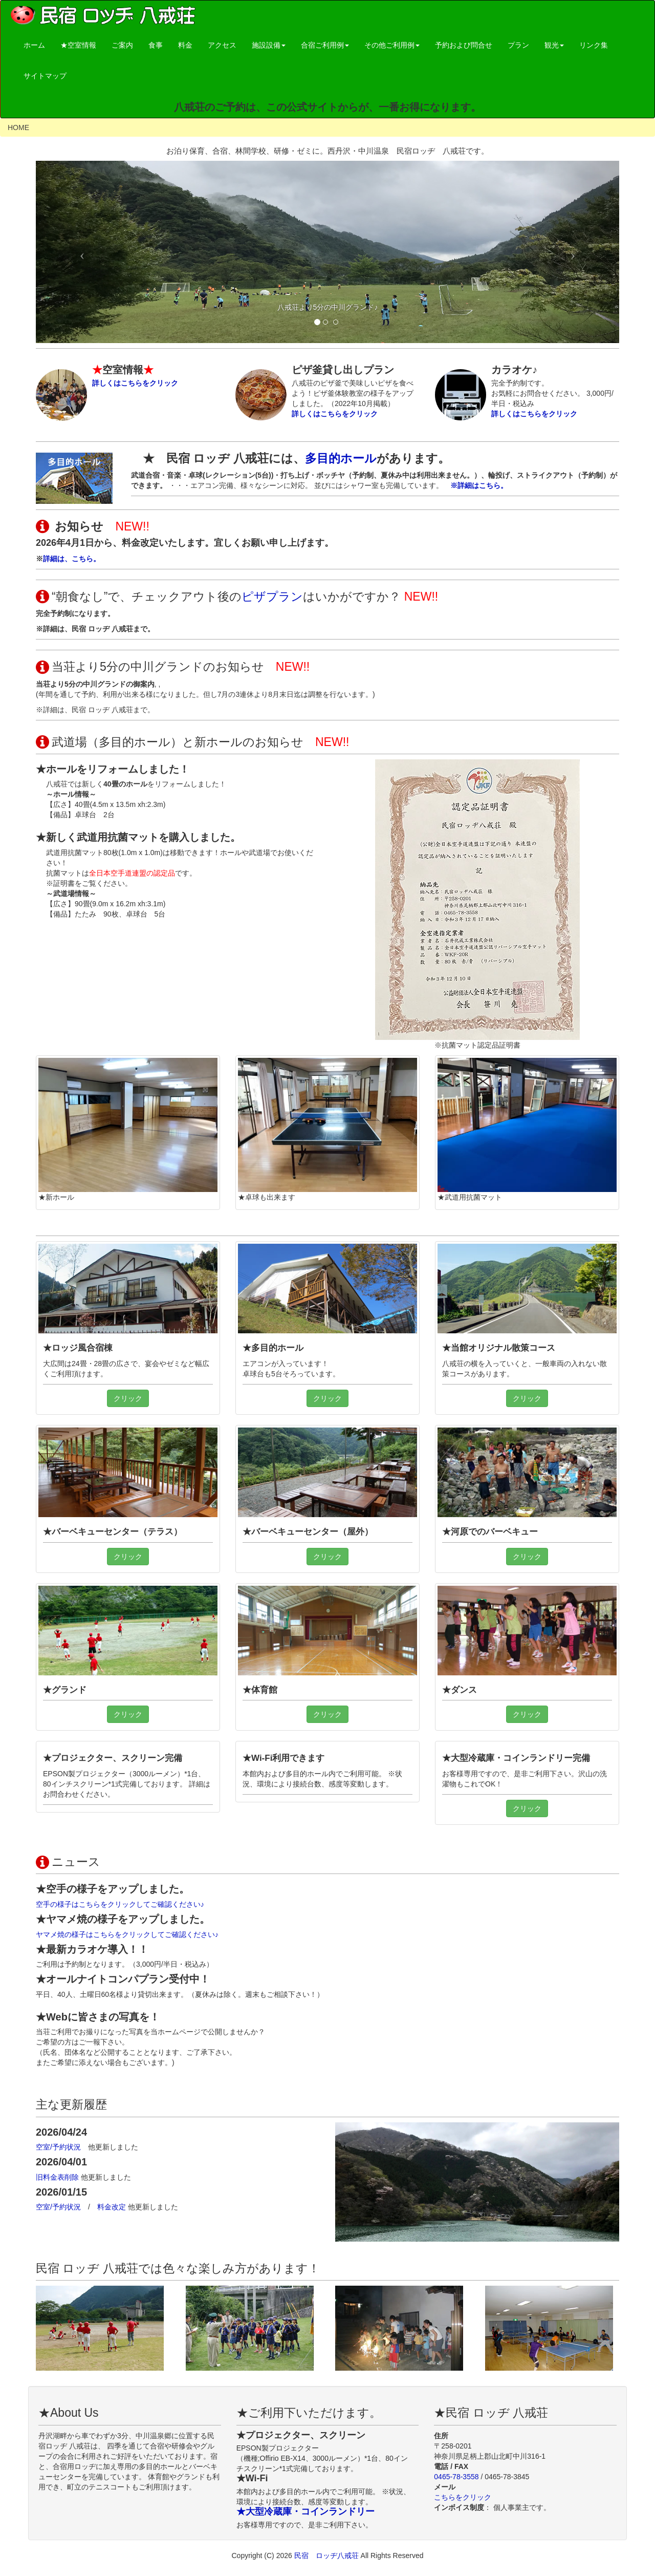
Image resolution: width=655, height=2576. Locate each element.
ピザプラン (272, 596)
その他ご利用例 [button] (392, 45)
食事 (155, 45)
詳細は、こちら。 (71, 559)
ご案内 (122, 45)
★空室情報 (78, 45)
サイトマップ (45, 76)
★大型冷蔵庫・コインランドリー (305, 2511)
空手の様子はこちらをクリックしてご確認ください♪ (120, 1904)
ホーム (34, 45)
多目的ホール (341, 458)
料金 (185, 45)
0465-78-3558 (456, 2477)
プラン (518, 45)
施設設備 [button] (269, 45)
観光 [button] (554, 45)
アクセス (222, 45)
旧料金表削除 (58, 2177)
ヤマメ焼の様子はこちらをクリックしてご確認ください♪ (127, 1934)
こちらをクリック (462, 2497)
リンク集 (593, 45)
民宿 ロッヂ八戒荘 (327, 2555)
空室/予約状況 (62, 2147)
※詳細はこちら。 (479, 485)
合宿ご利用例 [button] (325, 45)
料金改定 (112, 2207)
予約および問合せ (463, 45)
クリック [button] (128, 1398)
